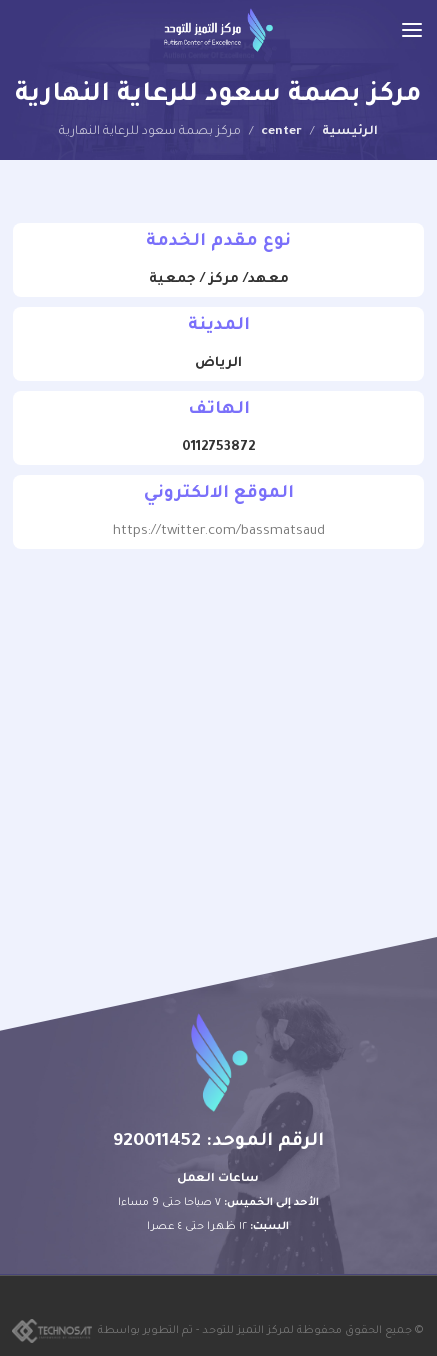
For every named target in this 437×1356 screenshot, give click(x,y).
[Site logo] (218, 30)
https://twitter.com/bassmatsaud (219, 531)
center (281, 132)
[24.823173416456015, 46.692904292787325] (218, 722)
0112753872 (218, 447)
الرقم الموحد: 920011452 (218, 1142)
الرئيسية (350, 132)
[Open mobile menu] (412, 30)
